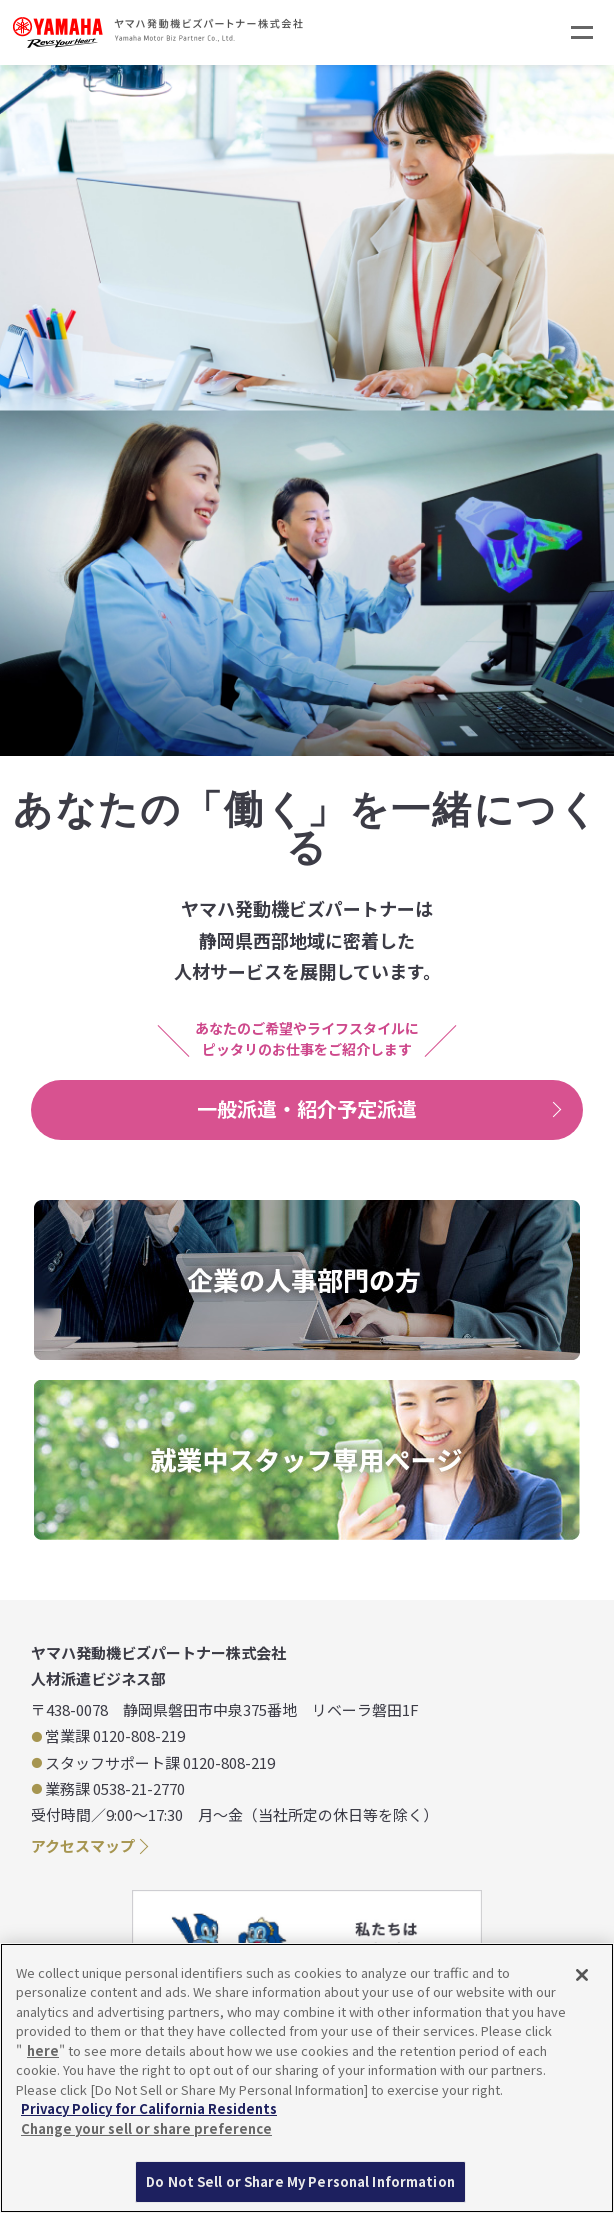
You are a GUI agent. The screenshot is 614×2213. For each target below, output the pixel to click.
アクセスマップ (83, 1845)
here (43, 2050)
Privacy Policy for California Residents (149, 2108)
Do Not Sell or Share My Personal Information (300, 2181)
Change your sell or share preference (146, 2128)
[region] (307, 2078)
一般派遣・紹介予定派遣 (307, 1108)
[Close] (582, 1975)
